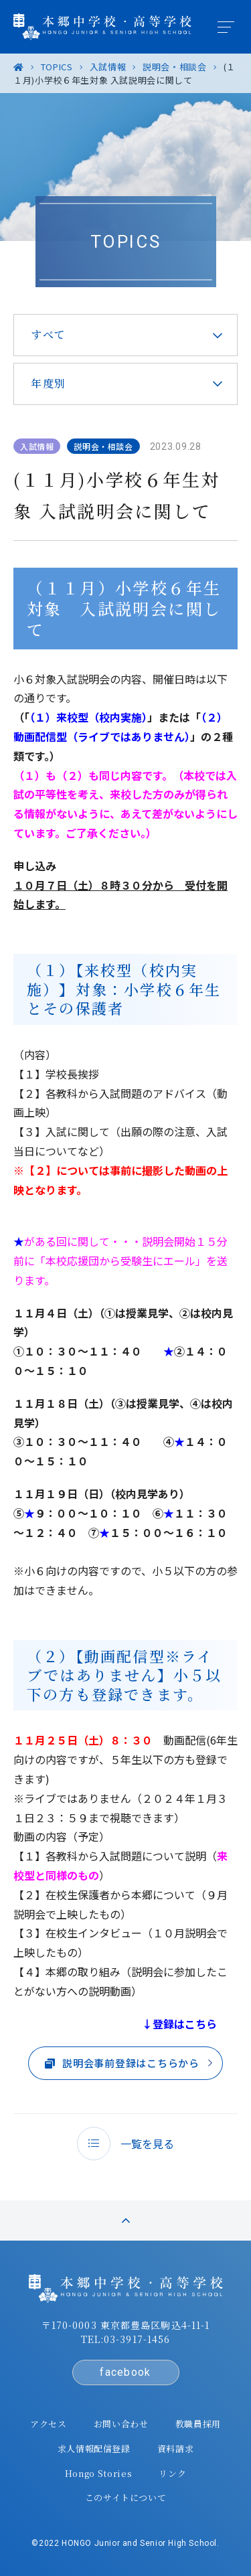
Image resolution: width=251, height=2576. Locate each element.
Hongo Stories (98, 2473)
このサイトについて (126, 2497)
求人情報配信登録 (94, 2448)
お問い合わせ (121, 2423)
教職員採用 (198, 2423)
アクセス (48, 2423)
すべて (48, 334)
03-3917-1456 (137, 2339)
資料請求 (175, 2448)
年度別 (48, 383)
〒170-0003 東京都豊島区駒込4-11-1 (125, 2325)
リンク (172, 2473)
